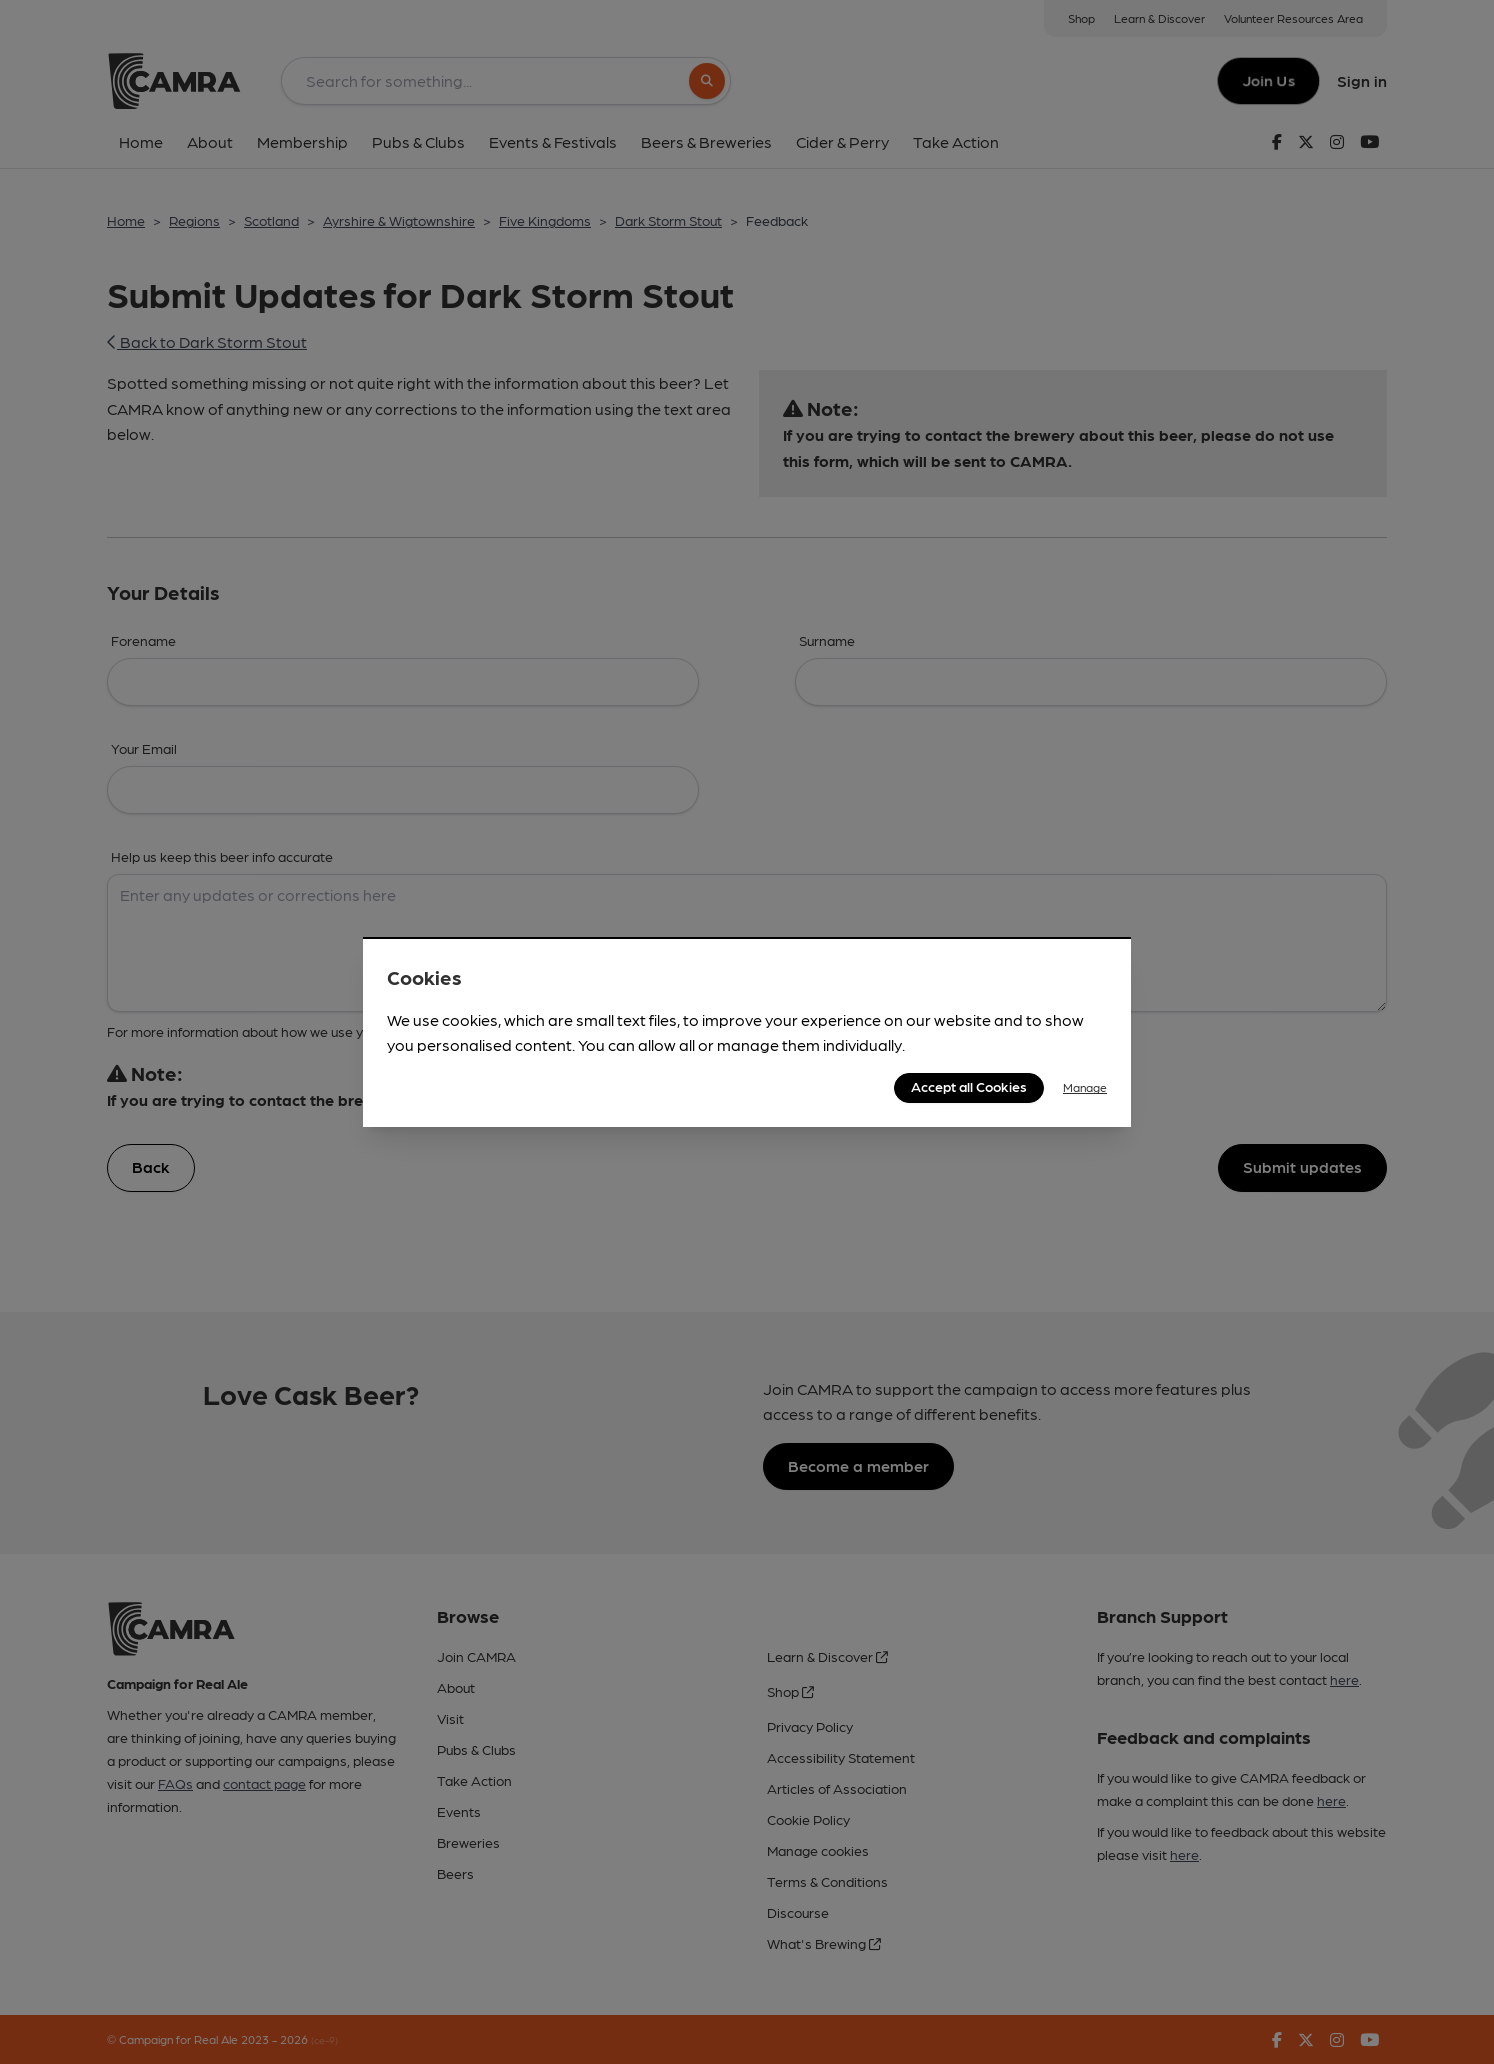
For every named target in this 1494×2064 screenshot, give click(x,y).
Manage (1085, 1087)
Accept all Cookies (969, 1086)
